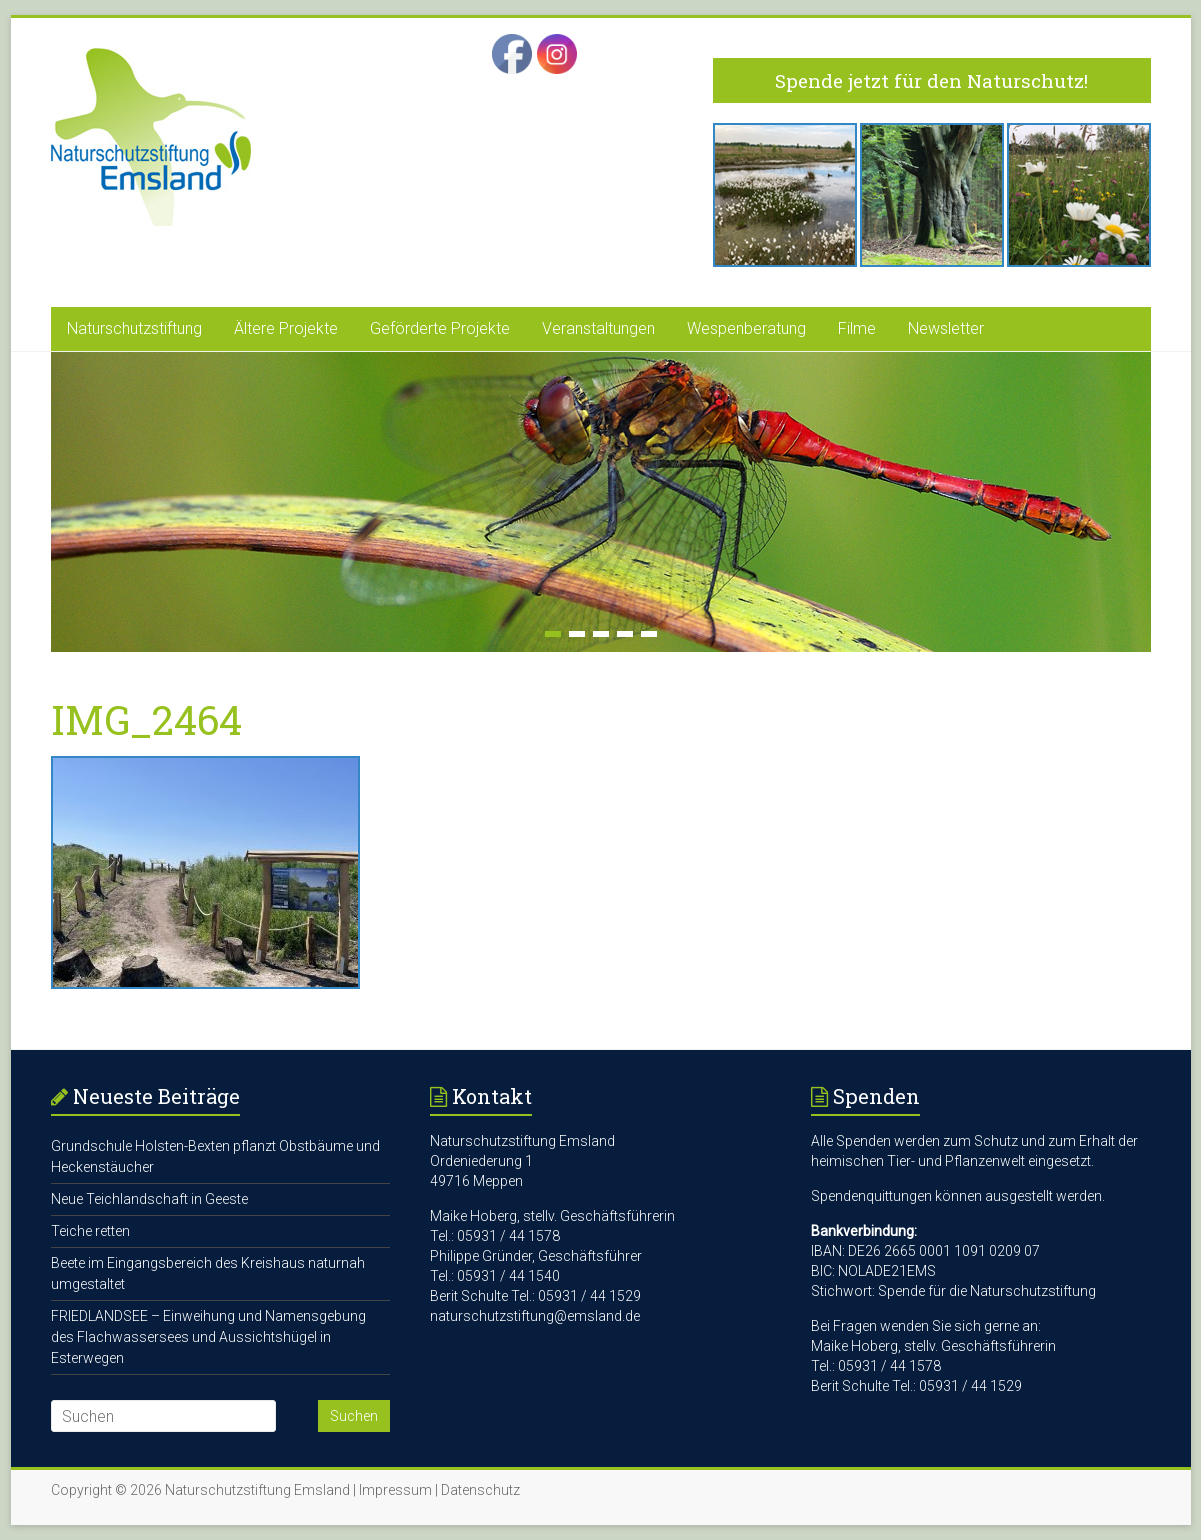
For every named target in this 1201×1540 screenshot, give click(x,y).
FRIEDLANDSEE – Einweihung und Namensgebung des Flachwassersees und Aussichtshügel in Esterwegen (208, 1337)
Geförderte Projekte (440, 328)
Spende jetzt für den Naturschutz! (931, 80)
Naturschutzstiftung (134, 328)
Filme (857, 328)
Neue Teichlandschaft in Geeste (149, 1199)
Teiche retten (90, 1231)
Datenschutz (480, 1490)
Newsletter (946, 328)
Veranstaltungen (598, 328)
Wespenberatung (746, 328)
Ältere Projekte (286, 328)
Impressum (395, 1490)
